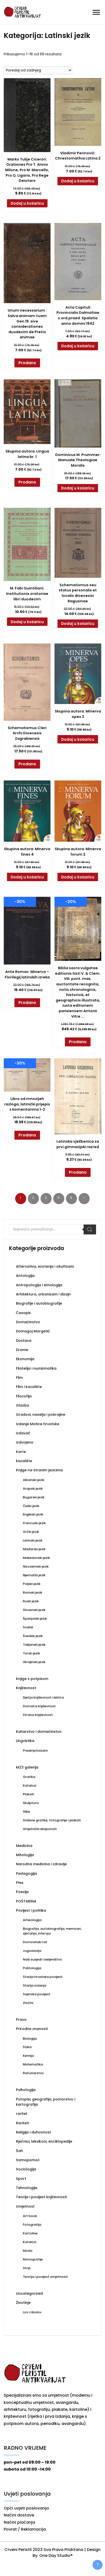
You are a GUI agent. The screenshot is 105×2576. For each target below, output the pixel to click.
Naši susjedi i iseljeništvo (42, 1959)
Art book (30, 2216)
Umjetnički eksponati (40, 1829)
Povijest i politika (31, 1910)
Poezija (22, 1891)
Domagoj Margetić (33, 1331)
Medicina (24, 1845)
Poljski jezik (32, 1584)
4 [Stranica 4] (58, 1197)
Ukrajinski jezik (34, 1662)
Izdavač (23, 1433)
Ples (19, 1882)
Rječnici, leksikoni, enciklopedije (44, 2141)
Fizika (27, 2047)
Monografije (33, 2259)
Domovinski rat (35, 1942)
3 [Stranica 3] (46, 1197)
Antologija (25, 1275)
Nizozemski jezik (36, 1566)
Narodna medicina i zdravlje (41, 1864)
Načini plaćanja (19, 2522)
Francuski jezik (34, 1523)
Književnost (26, 1687)
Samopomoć (28, 2159)
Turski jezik (31, 1653)
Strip (27, 2268)
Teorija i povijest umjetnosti (45, 2277)
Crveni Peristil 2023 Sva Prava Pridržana (43, 2549)
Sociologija (26, 2169)
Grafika (29, 1777)
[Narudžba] (38, 70)
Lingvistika (25, 1740)
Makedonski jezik (36, 1558)
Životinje (23, 2302)
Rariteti (22, 2123)
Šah (19, 2150)
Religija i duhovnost (33, 2132)
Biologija (30, 2038)
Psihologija (26, 2089)
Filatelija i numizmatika (36, 1368)
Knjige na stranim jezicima (39, 1470)
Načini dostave (19, 2515)
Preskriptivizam (35, 1750)
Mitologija (25, 1854)
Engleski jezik (33, 1514)
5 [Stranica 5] (71, 1197)
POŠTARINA (26, 1901)
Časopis (23, 1312)
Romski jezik (32, 1592)
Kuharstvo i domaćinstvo (38, 1731)
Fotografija (32, 2224)
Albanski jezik (33, 1480)
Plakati (28, 1794)
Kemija (28, 2056)
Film (19, 1377)
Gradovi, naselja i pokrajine (40, 1414)
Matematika (33, 2064)
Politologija (32, 1968)
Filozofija (24, 1396)
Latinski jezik (33, 1540)
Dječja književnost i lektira (43, 1697)
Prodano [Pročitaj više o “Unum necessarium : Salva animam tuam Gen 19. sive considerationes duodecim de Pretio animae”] (27, 363)
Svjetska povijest (36, 1994)
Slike (26, 1811)
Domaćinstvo (28, 1322)
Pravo (21, 2019)
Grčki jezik (31, 1532)
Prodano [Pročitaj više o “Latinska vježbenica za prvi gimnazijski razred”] (78, 1172)
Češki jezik (31, 1506)
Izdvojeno (24, 1442)
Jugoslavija (32, 1951)
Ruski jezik (31, 1601)
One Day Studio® (56, 2555)
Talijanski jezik (34, 1644)
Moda (27, 2251)
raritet (21, 2113)
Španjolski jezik (35, 1618)
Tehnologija (26, 2187)
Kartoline (30, 2233)
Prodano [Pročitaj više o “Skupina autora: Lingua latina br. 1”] (27, 482)
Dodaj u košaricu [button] (27, 203)
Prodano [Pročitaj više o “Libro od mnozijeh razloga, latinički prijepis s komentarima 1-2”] (27, 1135)
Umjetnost (25, 2206)
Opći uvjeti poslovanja (26, 2508)
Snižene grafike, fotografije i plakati (52, 1820)
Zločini (28, 2003)
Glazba (22, 1405)
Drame (22, 1349)
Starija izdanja (34, 1985)
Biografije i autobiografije (39, 1303)
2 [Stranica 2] (33, 1197)
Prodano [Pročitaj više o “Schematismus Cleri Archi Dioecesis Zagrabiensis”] (27, 764)
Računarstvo (33, 2073)
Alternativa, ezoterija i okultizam (45, 1266)
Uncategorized (29, 2293)
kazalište (24, 1460)
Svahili (28, 1627)
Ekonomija (25, 1358)
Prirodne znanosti (32, 2028)
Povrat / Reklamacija (25, 2529)
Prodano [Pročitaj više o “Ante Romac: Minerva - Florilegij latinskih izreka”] (27, 1002)
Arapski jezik (33, 1488)
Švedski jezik (33, 1636)
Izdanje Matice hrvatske (37, 1423)
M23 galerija (27, 1767)
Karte (21, 1451)
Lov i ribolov (32, 2312)
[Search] (90, 1229)
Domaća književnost (39, 1706)
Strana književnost (38, 1715)
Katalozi (29, 1785)
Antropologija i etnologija (39, 1285)
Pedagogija (26, 1873)
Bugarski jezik (34, 1497)
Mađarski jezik (34, 1549)
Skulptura (31, 1803)
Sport (21, 2178)
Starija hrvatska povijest (42, 1977)
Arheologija (32, 1920)
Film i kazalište (29, 1386)
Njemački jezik (34, 1575)
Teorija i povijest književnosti (41, 2196)
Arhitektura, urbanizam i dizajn (43, 1294)
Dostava (23, 1340)
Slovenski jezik (34, 1610)
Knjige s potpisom (32, 1678)
